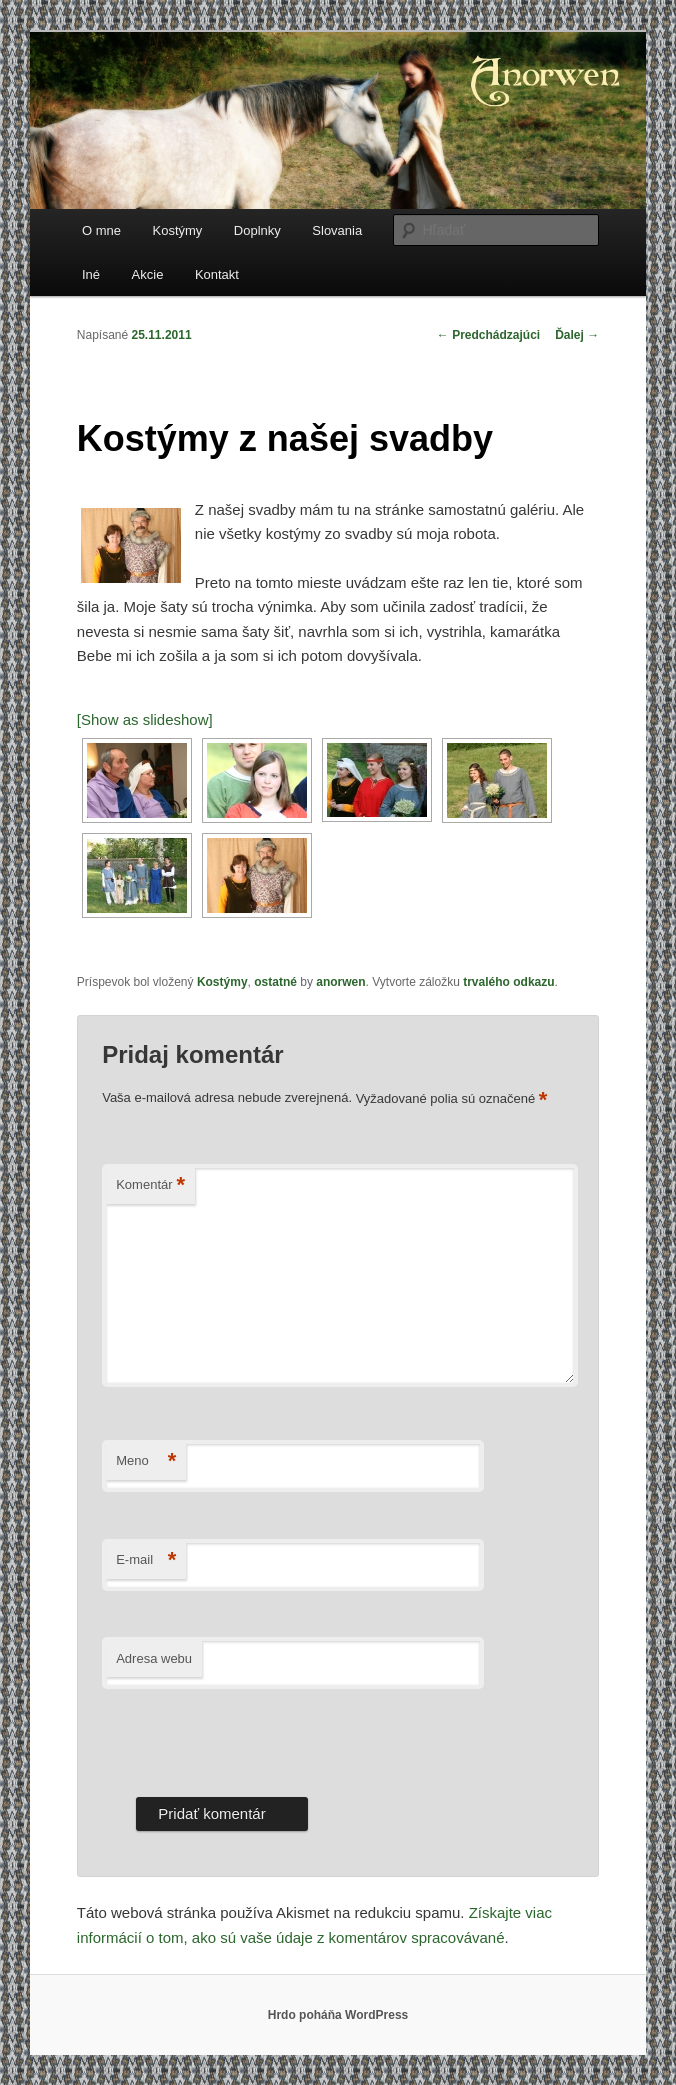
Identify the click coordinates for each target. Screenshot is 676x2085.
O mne (101, 230)
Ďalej (577, 335)
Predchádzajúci (488, 335)
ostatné (275, 982)
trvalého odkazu (508, 982)
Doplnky (257, 230)
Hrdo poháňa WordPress (338, 2015)
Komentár (150, 1185)
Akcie (148, 274)
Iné (91, 274)
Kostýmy (178, 230)
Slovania (337, 230)
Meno (146, 1461)
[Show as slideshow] (145, 719)
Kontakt (217, 274)
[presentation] (254, 1738)
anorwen (340, 982)
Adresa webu (154, 1658)
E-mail (146, 1560)
